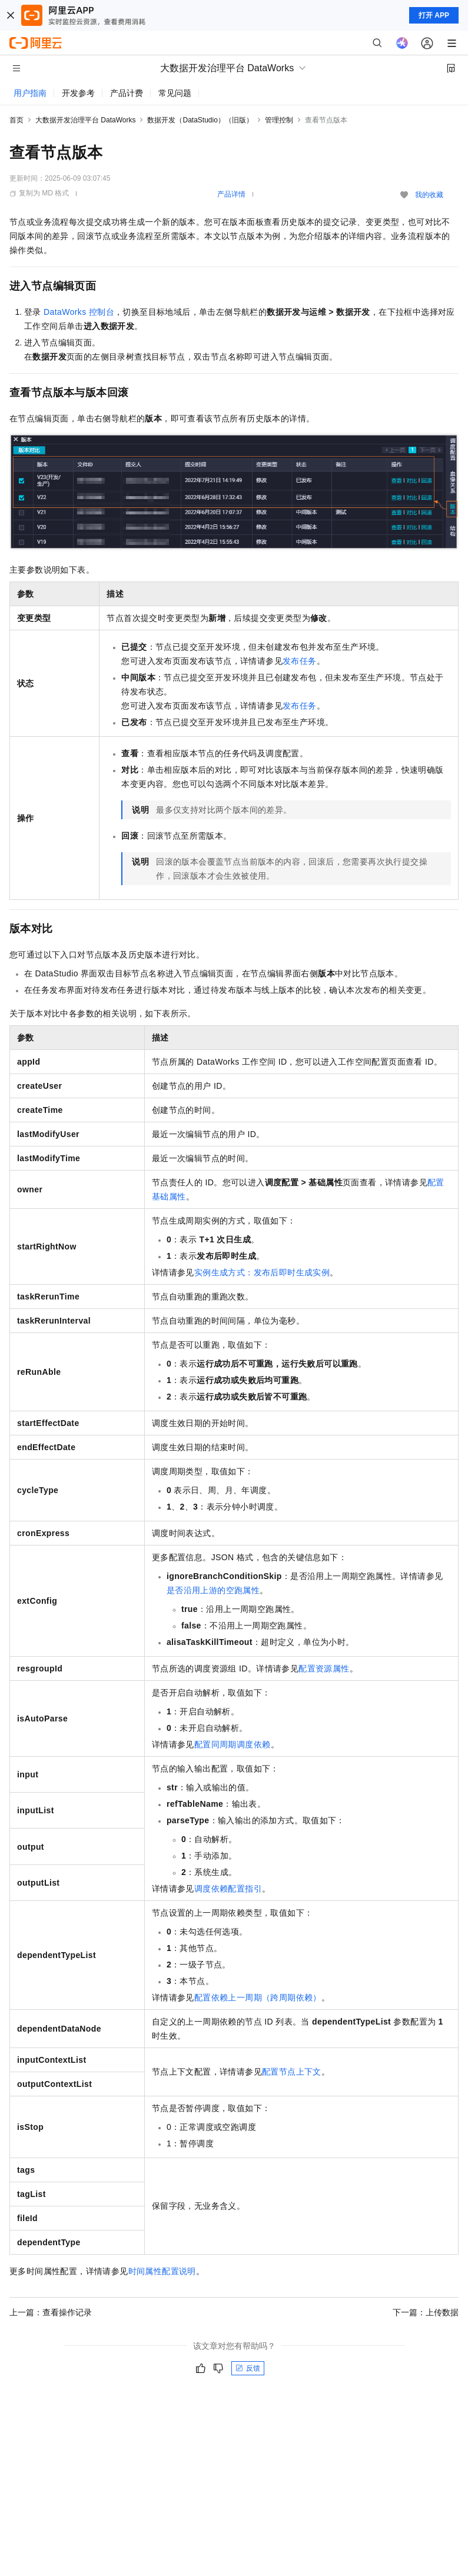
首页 (16, 120)
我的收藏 (429, 195)
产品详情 (231, 194)
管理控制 (279, 120)
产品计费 (126, 93)
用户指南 (30, 93)
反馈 (247, 2368)
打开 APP (434, 15)
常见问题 (174, 93)
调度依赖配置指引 (228, 1888)
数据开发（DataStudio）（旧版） (200, 120)
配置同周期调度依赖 (232, 1744)
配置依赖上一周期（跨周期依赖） (257, 1997)
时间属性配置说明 (162, 2271)
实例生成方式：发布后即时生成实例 (262, 1272)
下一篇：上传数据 (426, 2312)
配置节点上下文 (291, 2071)
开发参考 (78, 93)
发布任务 (300, 661)
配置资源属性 (323, 1668)
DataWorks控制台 (79, 312)
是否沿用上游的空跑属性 (213, 1590)
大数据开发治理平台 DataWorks (85, 120)
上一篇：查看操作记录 (50, 2312)
